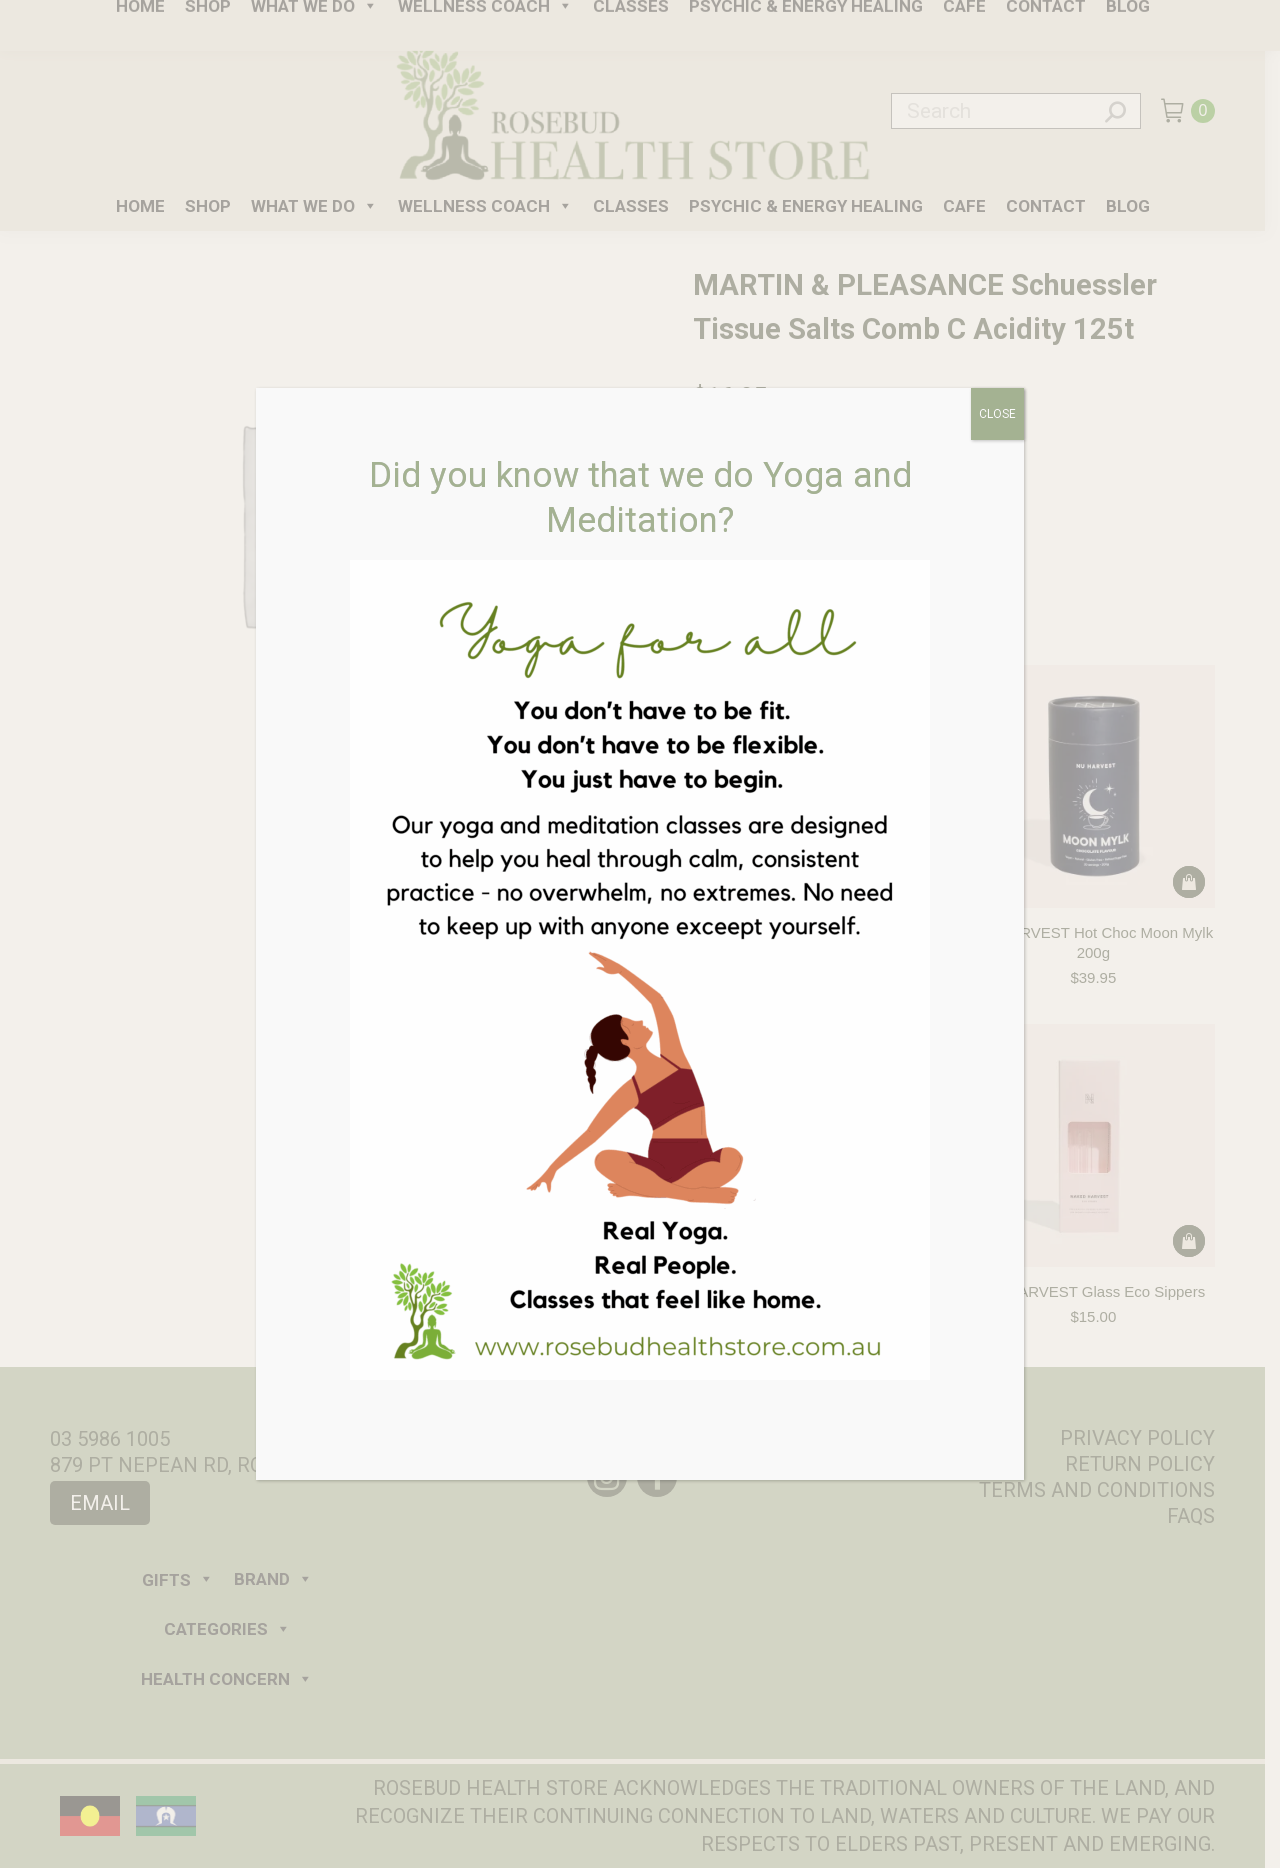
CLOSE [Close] (997, 414)
